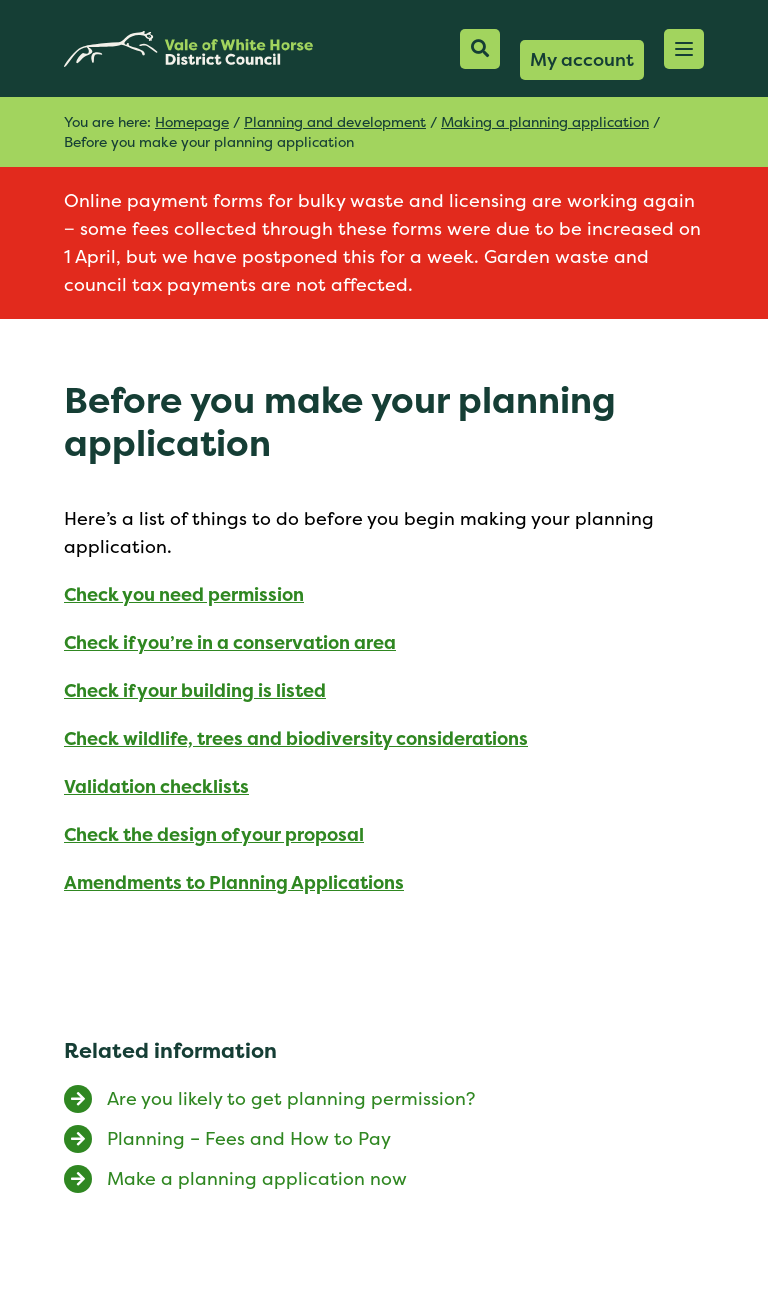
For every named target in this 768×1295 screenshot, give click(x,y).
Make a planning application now (257, 1178)
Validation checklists (156, 786)
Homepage (192, 121)
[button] (684, 49)
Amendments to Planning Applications (234, 882)
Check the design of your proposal (214, 834)
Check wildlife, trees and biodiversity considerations (296, 738)
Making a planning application (545, 121)
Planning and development (335, 121)
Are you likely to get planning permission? (291, 1098)
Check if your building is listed (195, 690)
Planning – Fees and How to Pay (249, 1138)
